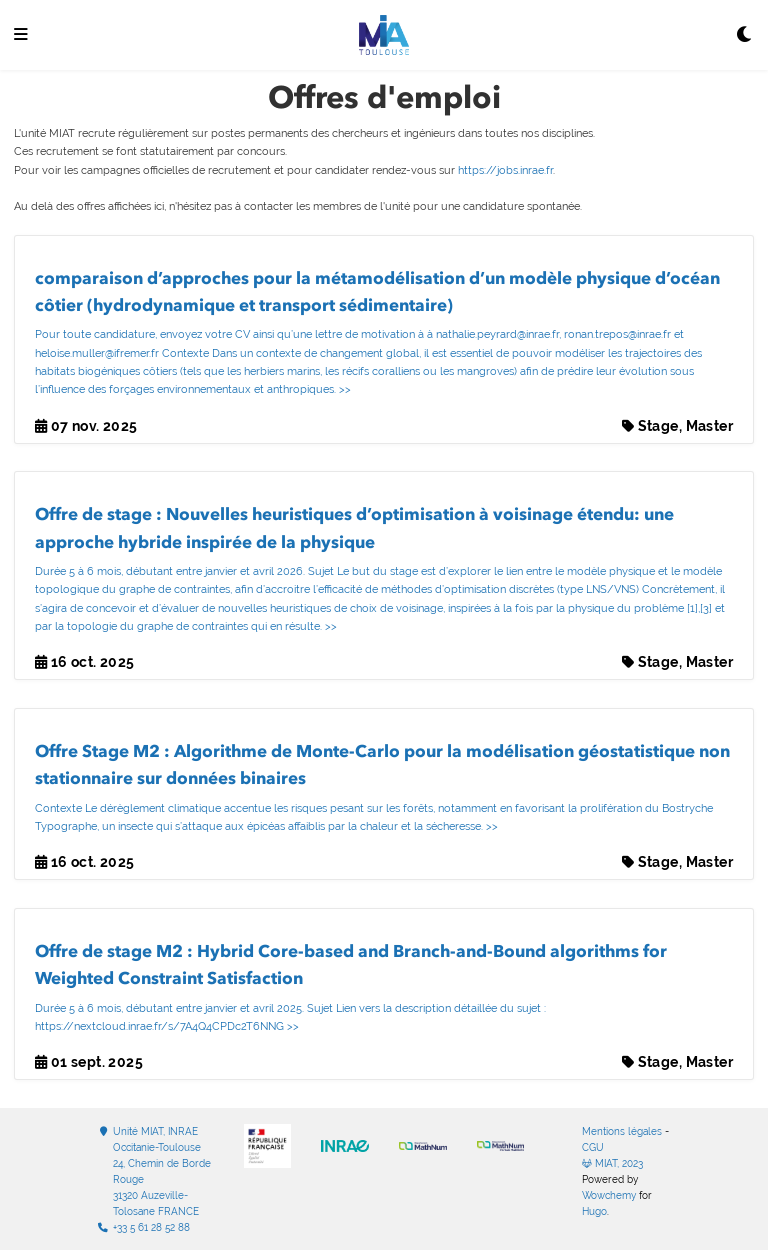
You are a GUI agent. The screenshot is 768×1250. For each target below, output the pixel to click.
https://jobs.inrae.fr (505, 170)
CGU (593, 1147)
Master (710, 426)
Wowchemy (609, 1195)
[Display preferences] (745, 35)
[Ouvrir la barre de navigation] (21, 35)
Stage (658, 426)
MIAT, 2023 (612, 1163)
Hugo (594, 1211)
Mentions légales (622, 1131)
